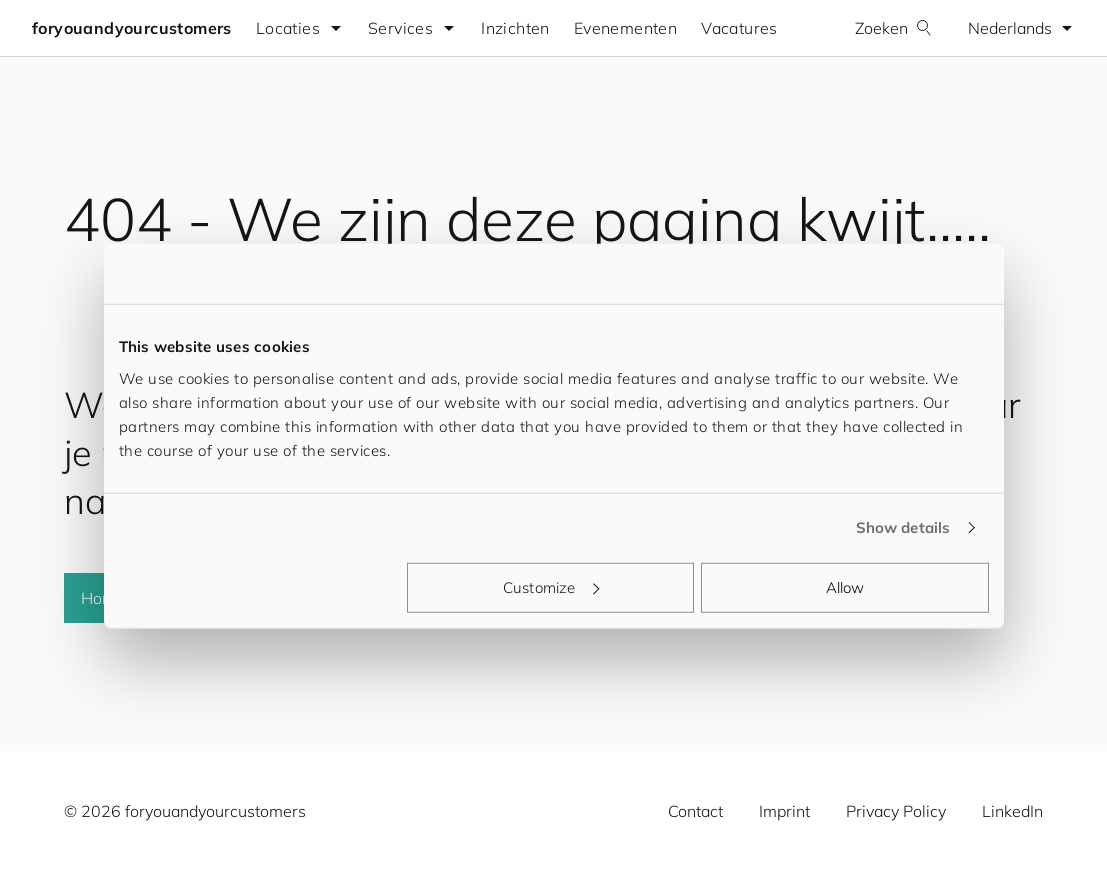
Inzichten (515, 28)
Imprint (784, 811)
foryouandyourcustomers (132, 28)
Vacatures (739, 28)
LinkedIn (1012, 811)
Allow (845, 586)
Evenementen (625, 28)
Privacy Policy (896, 811)
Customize (551, 586)
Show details (903, 527)
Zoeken (893, 28)
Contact (695, 811)
